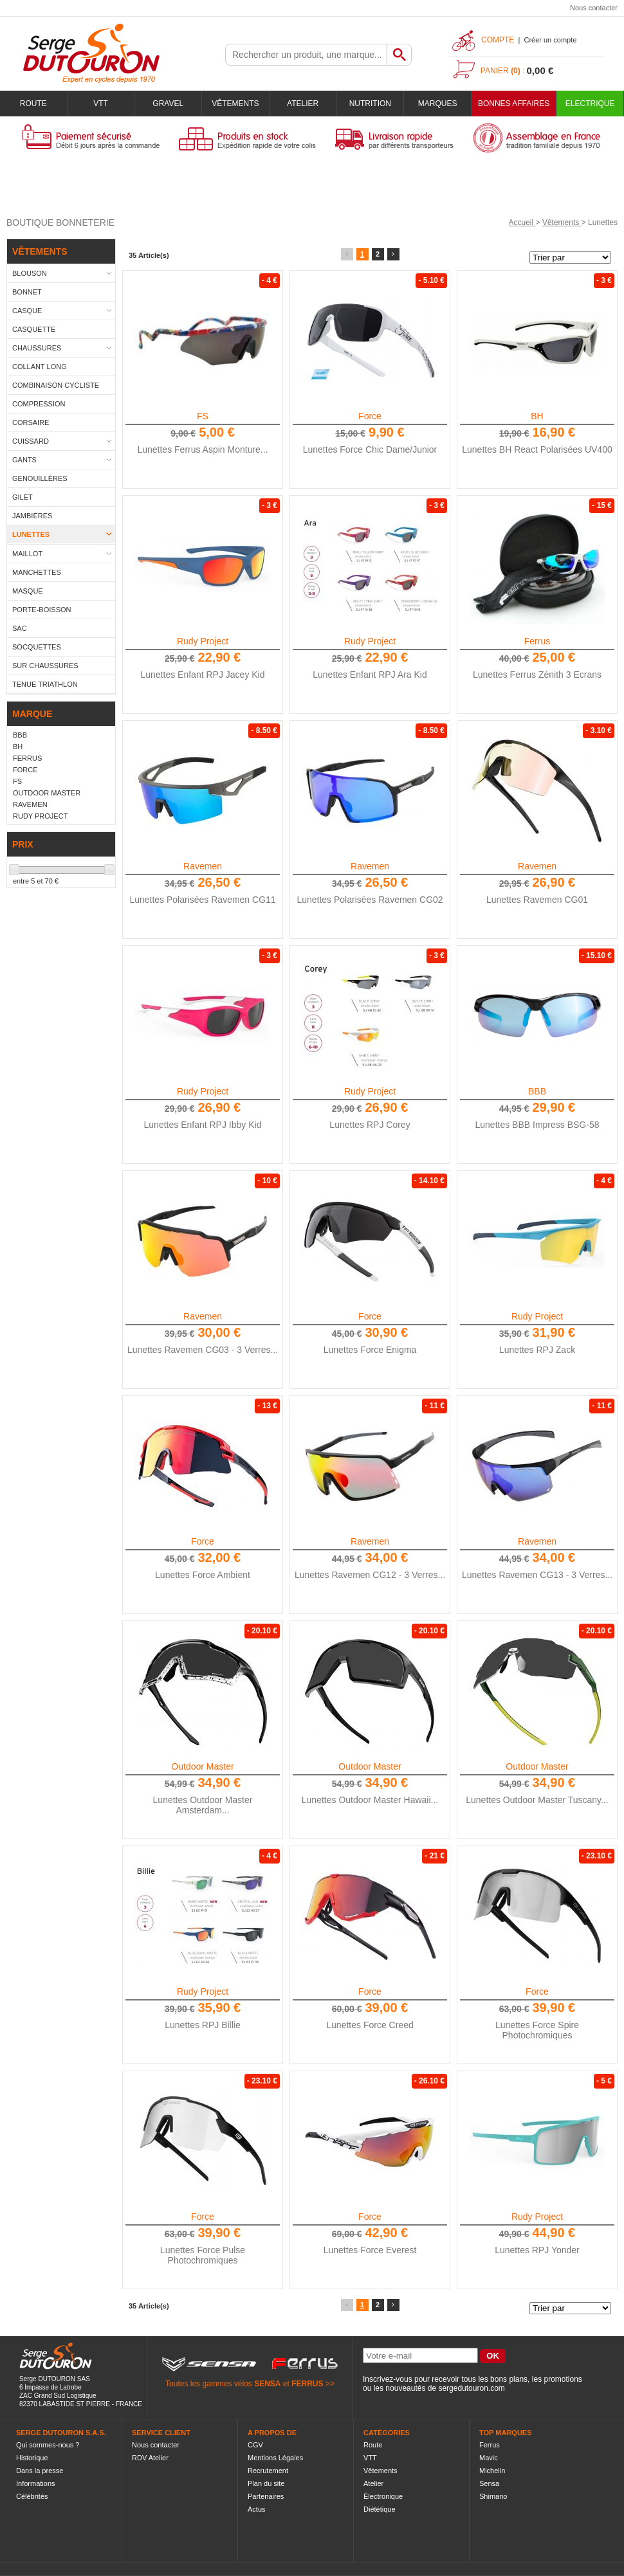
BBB (537, 1091)
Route (33, 103)
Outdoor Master (202, 1766)
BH (537, 416)
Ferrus (537, 641)
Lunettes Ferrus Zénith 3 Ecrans (537, 674)
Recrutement (268, 2470)
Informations (35, 2483)
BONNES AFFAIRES (513, 103)
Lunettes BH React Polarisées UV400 (537, 449)
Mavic (488, 2458)
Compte (497, 39)
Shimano (493, 2496)
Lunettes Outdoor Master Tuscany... (537, 1800)
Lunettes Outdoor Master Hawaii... (370, 1800)
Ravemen (202, 866)
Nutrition (370, 103)
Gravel (167, 103)
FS (202, 416)
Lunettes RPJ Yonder (537, 2250)
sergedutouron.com (471, 2388)
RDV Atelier (150, 2458)
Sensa (489, 2483)
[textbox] (306, 54)
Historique (32, 2458)
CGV (255, 2445)
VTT (100, 103)
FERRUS (307, 2383)
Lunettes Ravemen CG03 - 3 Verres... (202, 1350)
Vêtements (235, 103)
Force (369, 416)
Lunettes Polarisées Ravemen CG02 (370, 899)
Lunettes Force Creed (369, 2025)
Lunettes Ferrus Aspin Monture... (202, 449)
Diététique (379, 2509)
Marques (437, 103)
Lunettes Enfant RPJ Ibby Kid (203, 1125)
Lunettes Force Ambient (202, 1575)
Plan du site (266, 2483)
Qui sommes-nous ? (47, 2445)
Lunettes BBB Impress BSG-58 (537, 1125)
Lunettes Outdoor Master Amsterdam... (203, 1805)
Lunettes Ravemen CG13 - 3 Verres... (537, 1575)
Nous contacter (594, 8)
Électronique (383, 2496)
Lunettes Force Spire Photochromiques (537, 2030)
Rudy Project (202, 641)
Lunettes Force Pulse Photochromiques (202, 2255)
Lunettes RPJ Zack (537, 1350)
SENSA (267, 2383)
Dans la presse (39, 2470)
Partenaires (266, 2496)
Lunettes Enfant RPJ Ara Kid (370, 674)
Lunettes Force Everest (370, 2250)
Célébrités (32, 2496)
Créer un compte (550, 40)
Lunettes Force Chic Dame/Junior (370, 449)
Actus (257, 2509)
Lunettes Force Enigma (370, 1350)
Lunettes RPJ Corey (369, 1125)
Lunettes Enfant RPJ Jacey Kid (203, 674)
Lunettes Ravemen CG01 (537, 899)
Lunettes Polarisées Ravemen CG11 (202, 899)
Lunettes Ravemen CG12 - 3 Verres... (370, 1575)
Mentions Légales (275, 2458)
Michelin (492, 2470)
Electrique (590, 103)
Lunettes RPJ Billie (203, 2025)
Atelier (302, 103)
